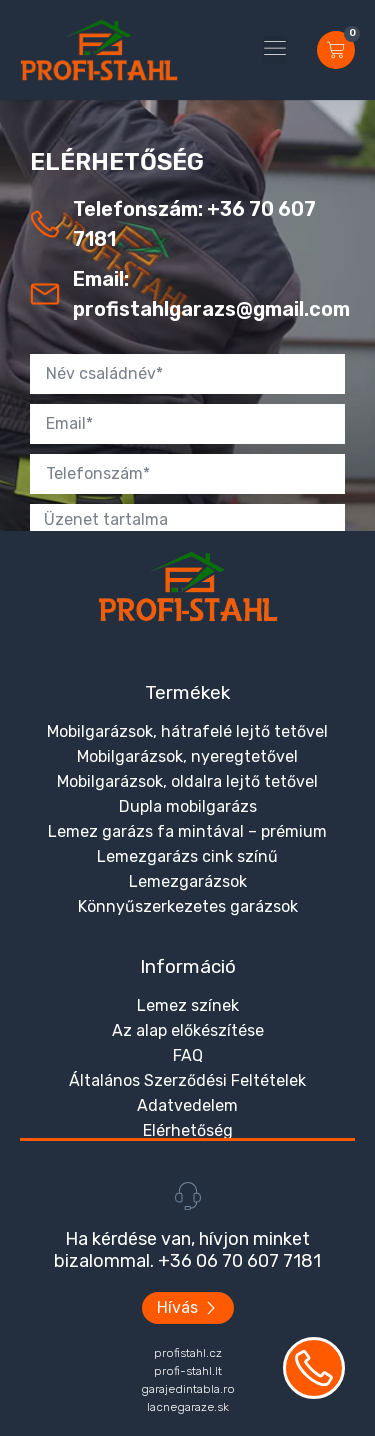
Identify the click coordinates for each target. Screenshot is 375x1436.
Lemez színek (188, 1005)
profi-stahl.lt (188, 1371)
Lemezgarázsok (188, 881)
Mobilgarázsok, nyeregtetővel (187, 756)
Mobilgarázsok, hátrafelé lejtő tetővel (187, 731)
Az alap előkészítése (188, 1030)
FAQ (188, 1055)
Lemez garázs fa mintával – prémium (187, 831)
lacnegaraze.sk (188, 1407)
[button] (275, 50)
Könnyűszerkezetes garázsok (188, 906)
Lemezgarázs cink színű (187, 856)
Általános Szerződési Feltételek (187, 1080)
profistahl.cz (188, 1353)
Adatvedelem (187, 1105)
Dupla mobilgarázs (188, 806)
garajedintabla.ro (188, 1389)
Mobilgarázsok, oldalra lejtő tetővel (187, 781)
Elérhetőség (188, 1130)
